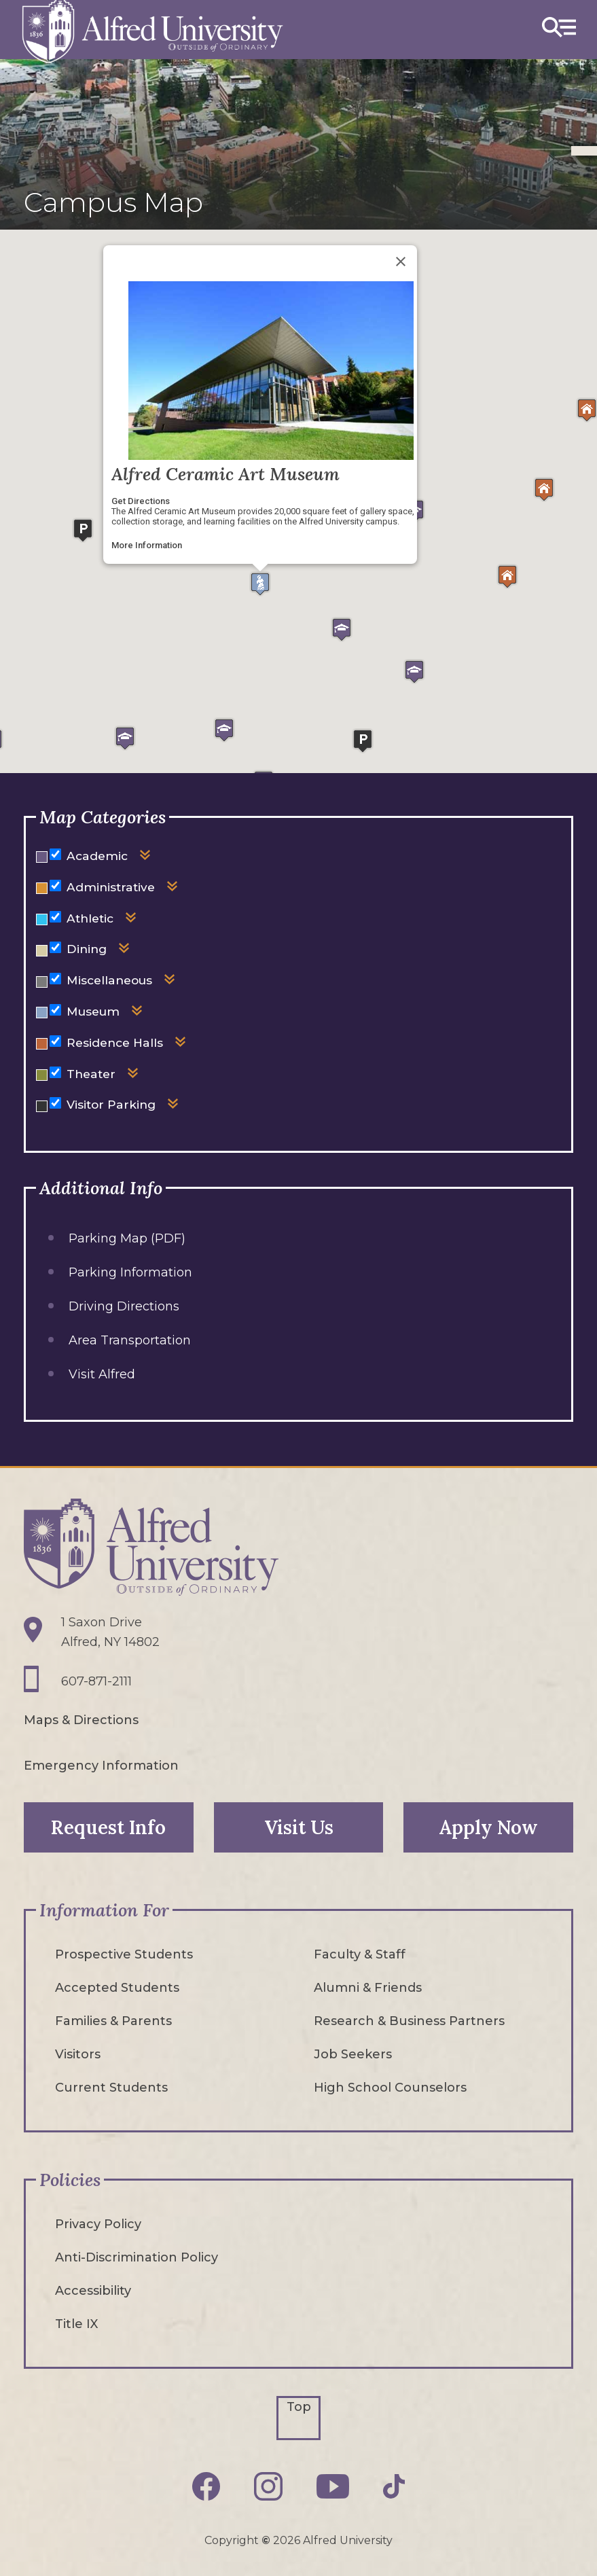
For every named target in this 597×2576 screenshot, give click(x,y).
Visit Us (298, 1827)
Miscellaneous (109, 980)
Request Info (108, 1827)
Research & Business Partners (409, 2021)
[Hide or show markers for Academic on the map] (55, 854)
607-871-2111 (96, 1681)
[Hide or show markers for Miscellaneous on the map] (55, 978)
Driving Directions (124, 1306)
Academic (97, 855)
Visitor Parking (111, 1104)
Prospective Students (124, 1954)
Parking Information (130, 1272)
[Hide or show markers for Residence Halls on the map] (55, 1041)
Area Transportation (130, 1340)
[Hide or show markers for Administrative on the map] (55, 885)
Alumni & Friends (368, 1987)
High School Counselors (390, 2087)
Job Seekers (353, 2054)
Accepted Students (117, 1987)
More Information (146, 545)
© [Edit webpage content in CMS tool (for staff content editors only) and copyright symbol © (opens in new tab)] (265, 2540)
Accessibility (93, 2290)
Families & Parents (113, 2021)
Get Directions (140, 501)
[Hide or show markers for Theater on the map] (55, 1072)
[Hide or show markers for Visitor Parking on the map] (55, 1103)
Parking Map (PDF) (127, 1238)
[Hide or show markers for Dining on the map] (55, 947)
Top (299, 2406)
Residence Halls (115, 1042)
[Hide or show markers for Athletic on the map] (55, 917)
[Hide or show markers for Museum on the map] (55, 1010)
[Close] (400, 261)
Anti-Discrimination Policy (136, 2257)
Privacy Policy (98, 2224)
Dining (87, 949)
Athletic (90, 918)
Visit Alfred (102, 1374)
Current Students (111, 2087)
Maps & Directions (81, 1720)
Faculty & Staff (359, 1954)
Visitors (78, 2054)
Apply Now (488, 1827)
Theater (91, 1074)
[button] (260, 583)
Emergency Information (101, 1765)
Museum (93, 1011)
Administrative (111, 887)
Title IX (76, 2323)
